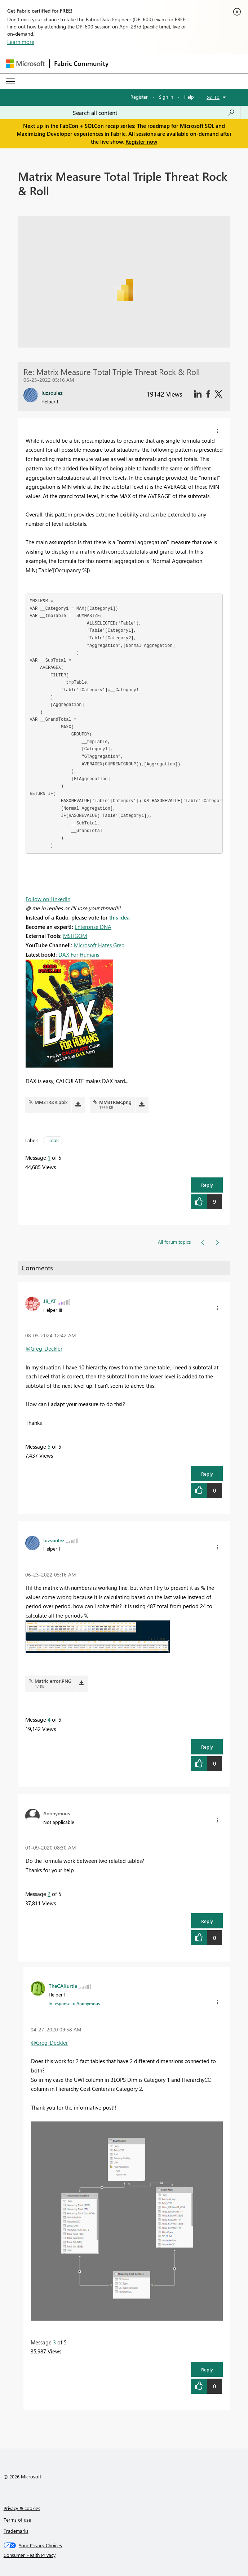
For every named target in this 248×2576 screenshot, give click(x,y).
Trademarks (16, 2531)
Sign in (166, 97)
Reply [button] (207, 1185)
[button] (218, 431)
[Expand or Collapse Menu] (10, 81)
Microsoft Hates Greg (99, 945)
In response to (74, 2003)
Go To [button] (213, 97)
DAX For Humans (78, 954)
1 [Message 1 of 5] (49, 1157)
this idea (119, 917)
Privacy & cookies (22, 2508)
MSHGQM (75, 935)
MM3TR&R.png (115, 1102)
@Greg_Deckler (44, 1348)
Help (189, 97)
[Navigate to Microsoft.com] (25, 63)
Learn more (20, 41)
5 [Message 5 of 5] (49, 1446)
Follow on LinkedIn (48, 899)
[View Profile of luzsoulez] (54, 1540)
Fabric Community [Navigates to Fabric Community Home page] (81, 63)
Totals (53, 1140)
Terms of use (17, 2520)
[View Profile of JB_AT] (49, 1301)
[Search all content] (154, 113)
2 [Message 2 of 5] (49, 1893)
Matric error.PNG (53, 1681)
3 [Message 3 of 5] (54, 2342)
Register (139, 97)
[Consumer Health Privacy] (124, 2555)
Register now (141, 141)
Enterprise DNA (93, 926)
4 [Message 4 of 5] (49, 1719)
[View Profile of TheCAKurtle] (63, 1985)
